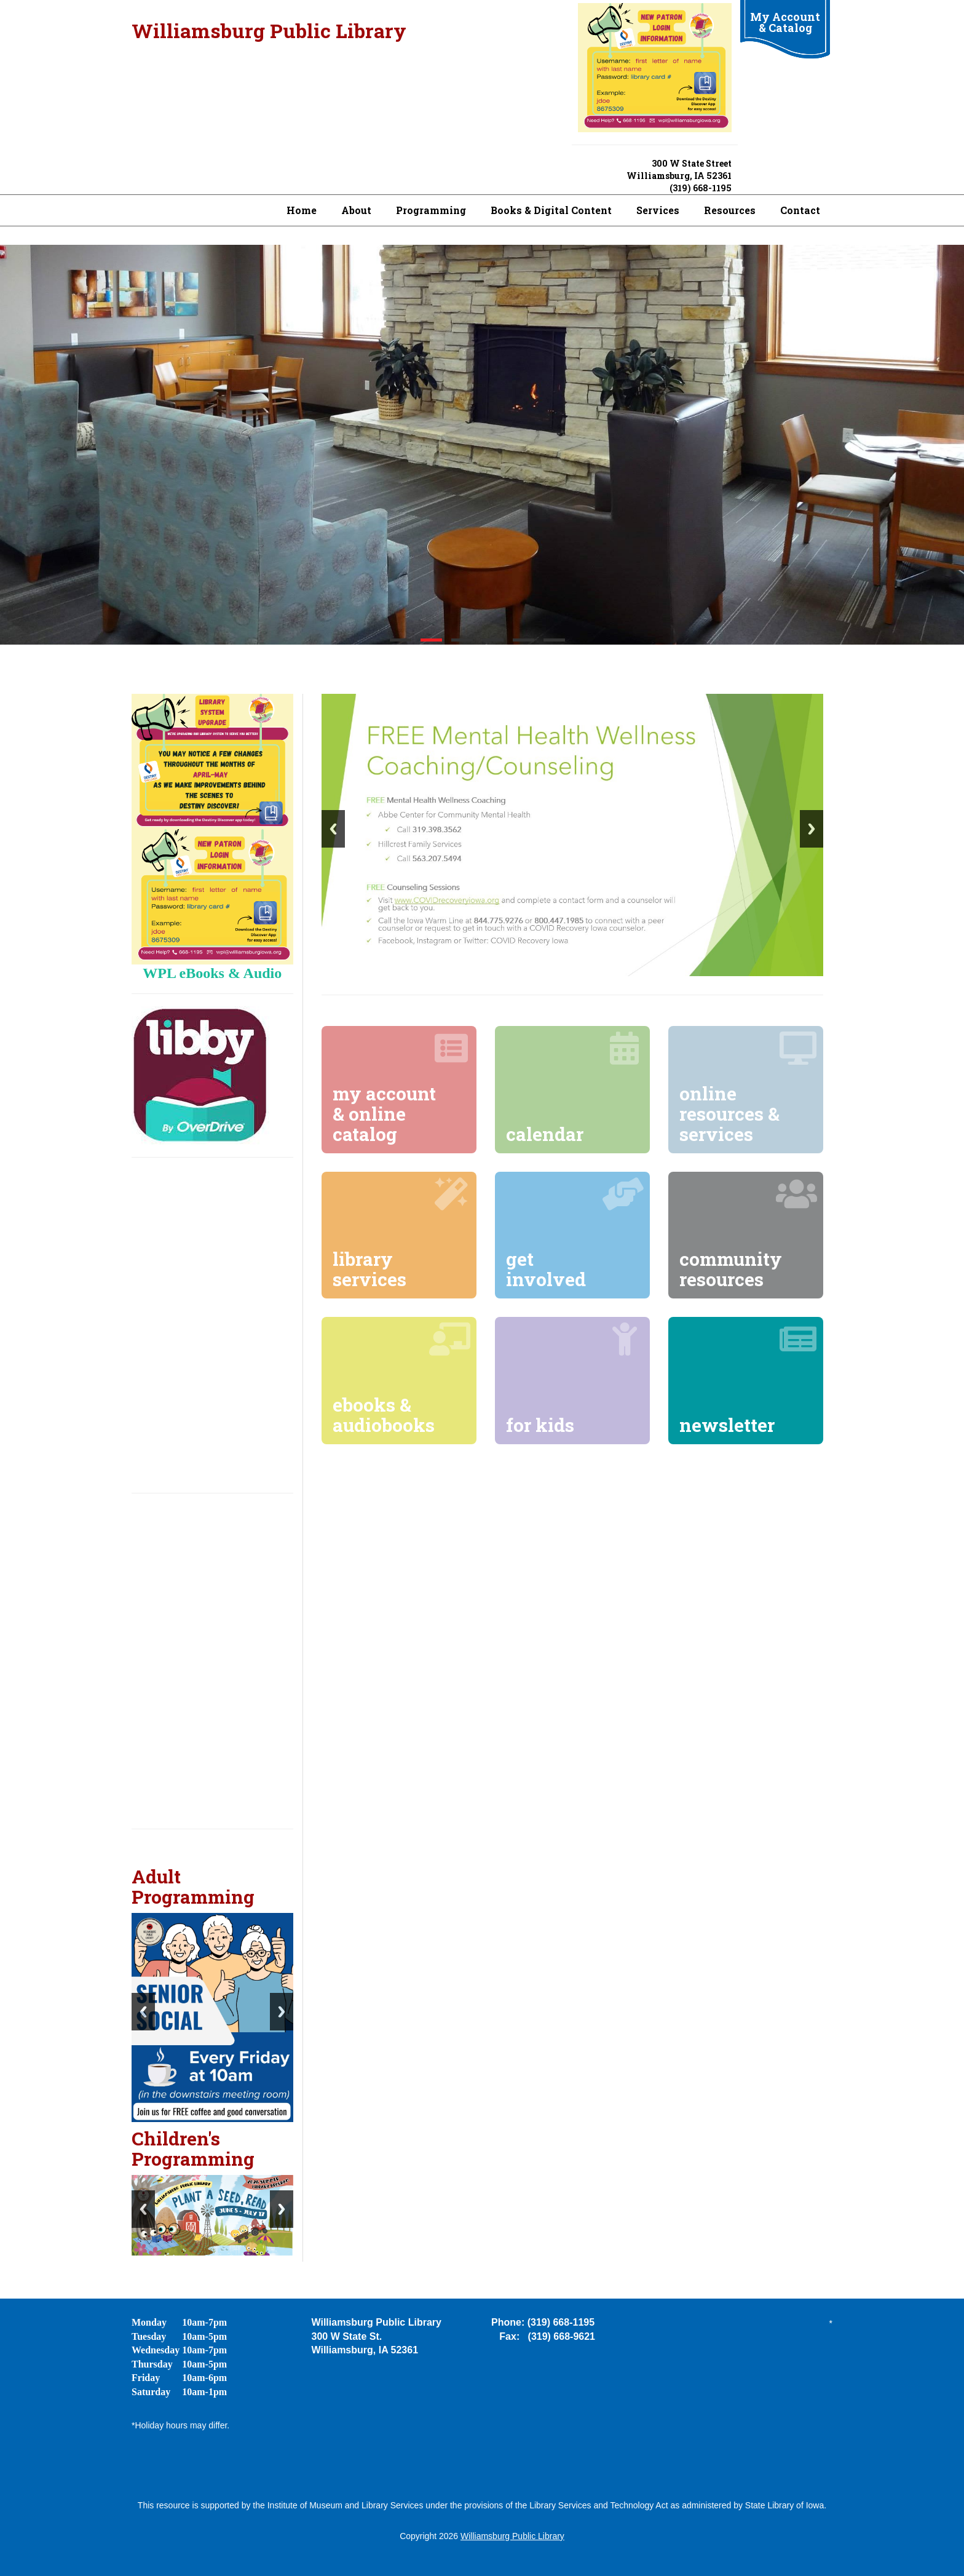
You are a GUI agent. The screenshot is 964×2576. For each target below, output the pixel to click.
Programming (431, 210)
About (356, 210)
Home (301, 210)
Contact (800, 210)
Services (657, 210)
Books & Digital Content (551, 210)
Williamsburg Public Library (269, 30)
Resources (730, 210)
